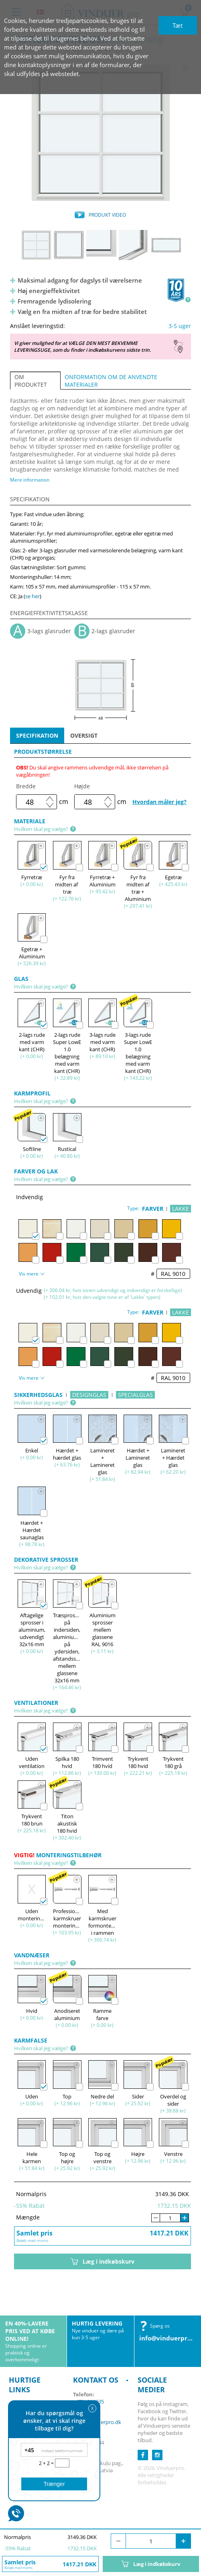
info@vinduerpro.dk (169, 2338)
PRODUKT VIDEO (107, 214)
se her (32, 596)
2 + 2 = (47, 2463)
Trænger (54, 2484)
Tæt (178, 25)
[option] (100, 133)
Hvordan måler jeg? (159, 802)
